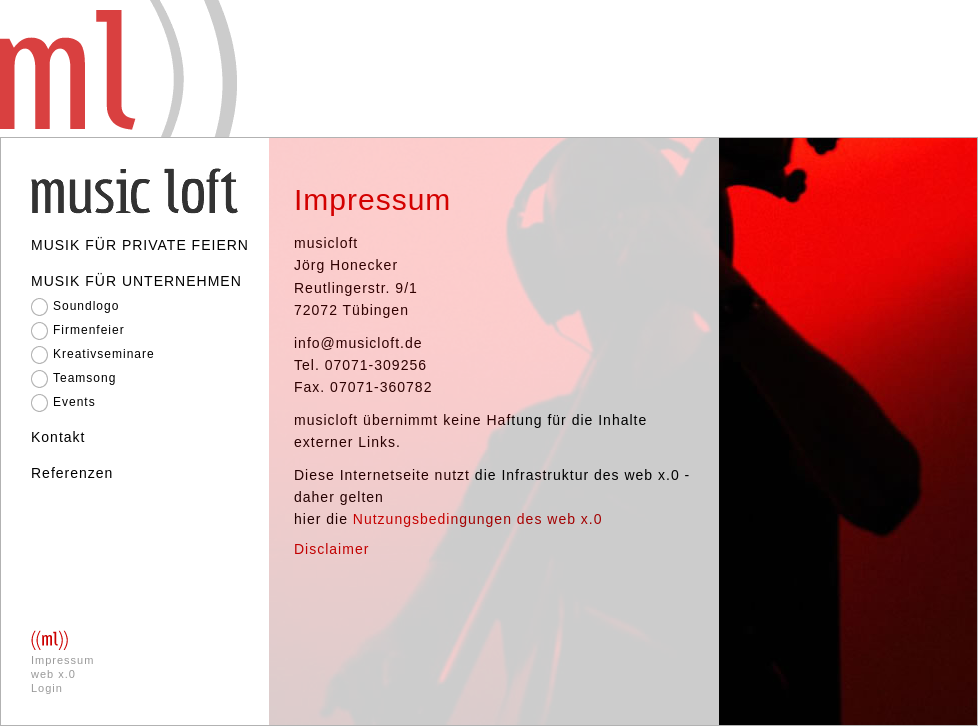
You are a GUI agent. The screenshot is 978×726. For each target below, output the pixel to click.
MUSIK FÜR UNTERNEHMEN (136, 281)
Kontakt (58, 437)
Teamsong (84, 378)
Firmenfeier (89, 330)
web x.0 (53, 674)
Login (47, 688)
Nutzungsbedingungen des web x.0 (478, 519)
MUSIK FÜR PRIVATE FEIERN (140, 245)
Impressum (62, 660)
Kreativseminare (104, 354)
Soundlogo (86, 306)
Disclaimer (331, 549)
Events (74, 402)
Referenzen (72, 473)
